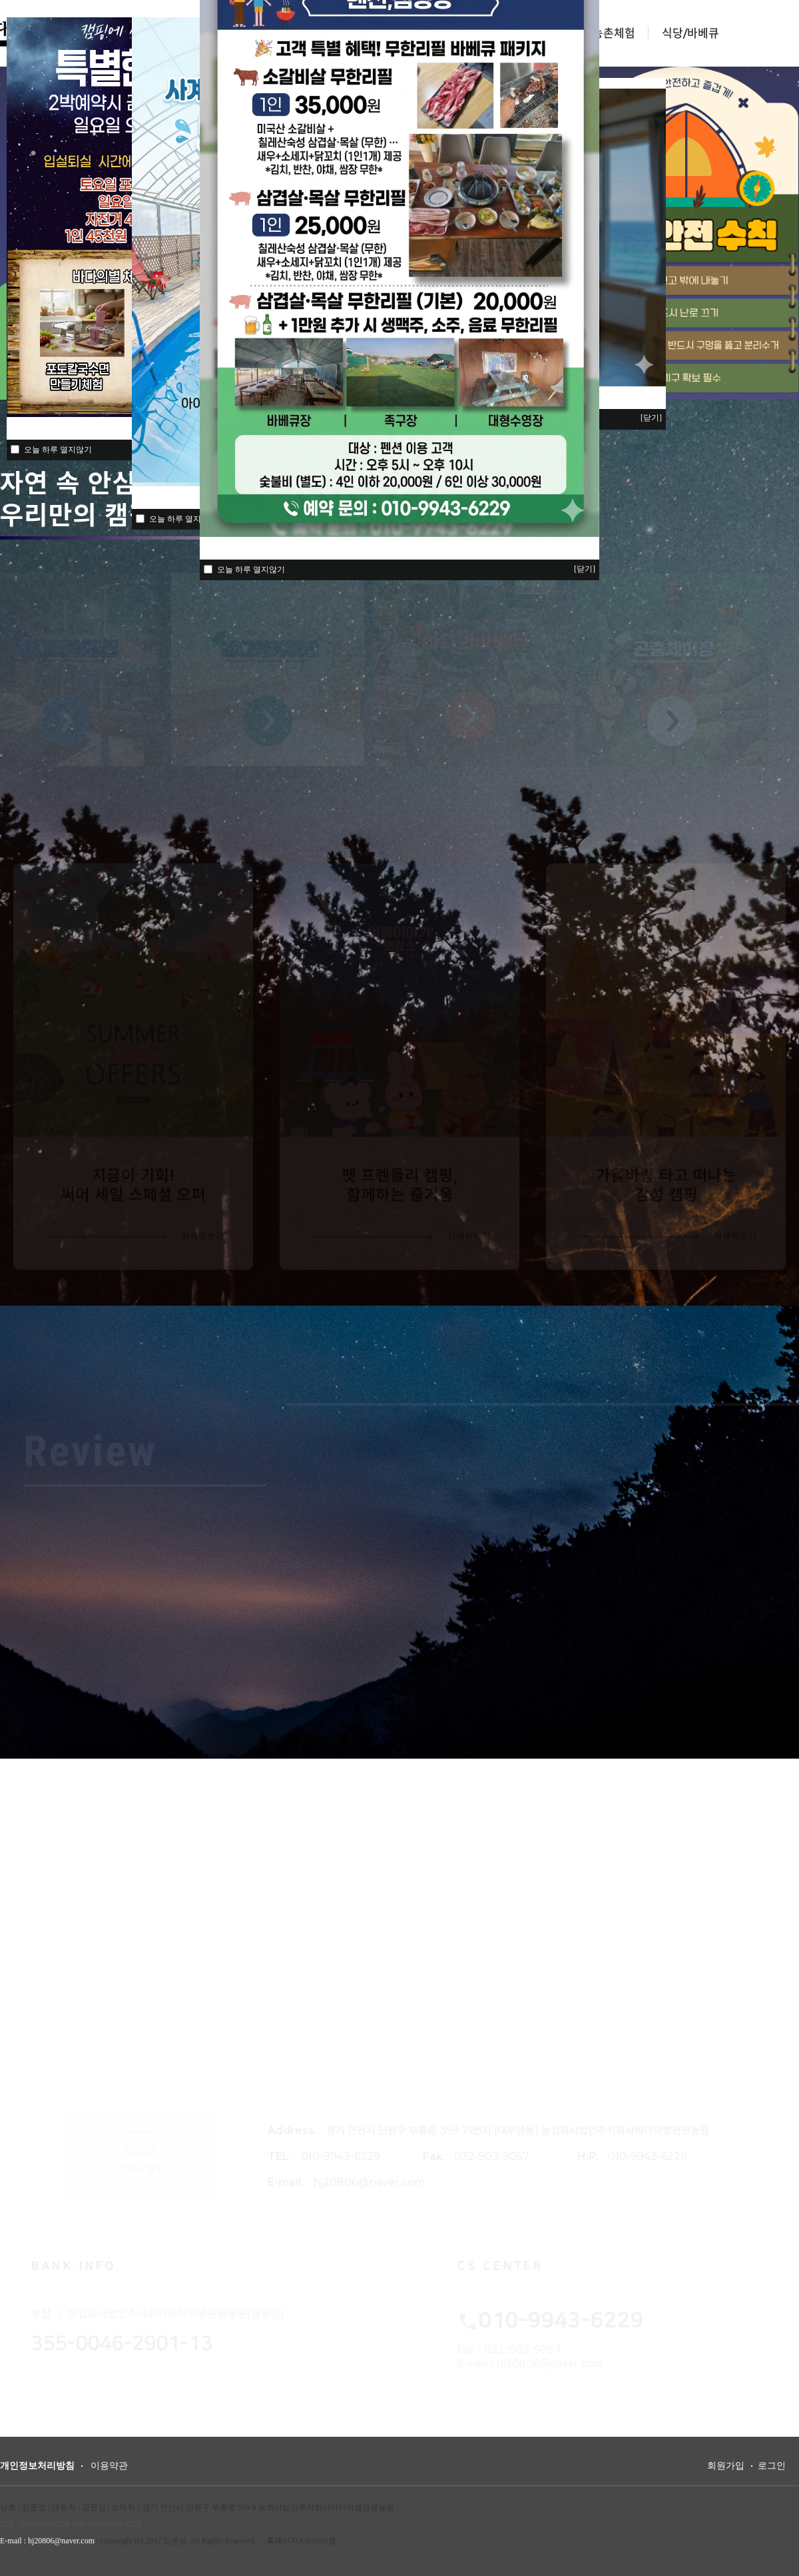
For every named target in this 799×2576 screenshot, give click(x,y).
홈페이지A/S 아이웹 (301, 2540)
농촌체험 (614, 33)
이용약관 (109, 2466)
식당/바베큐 (690, 33)
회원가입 (725, 2466)
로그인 (772, 2466)
